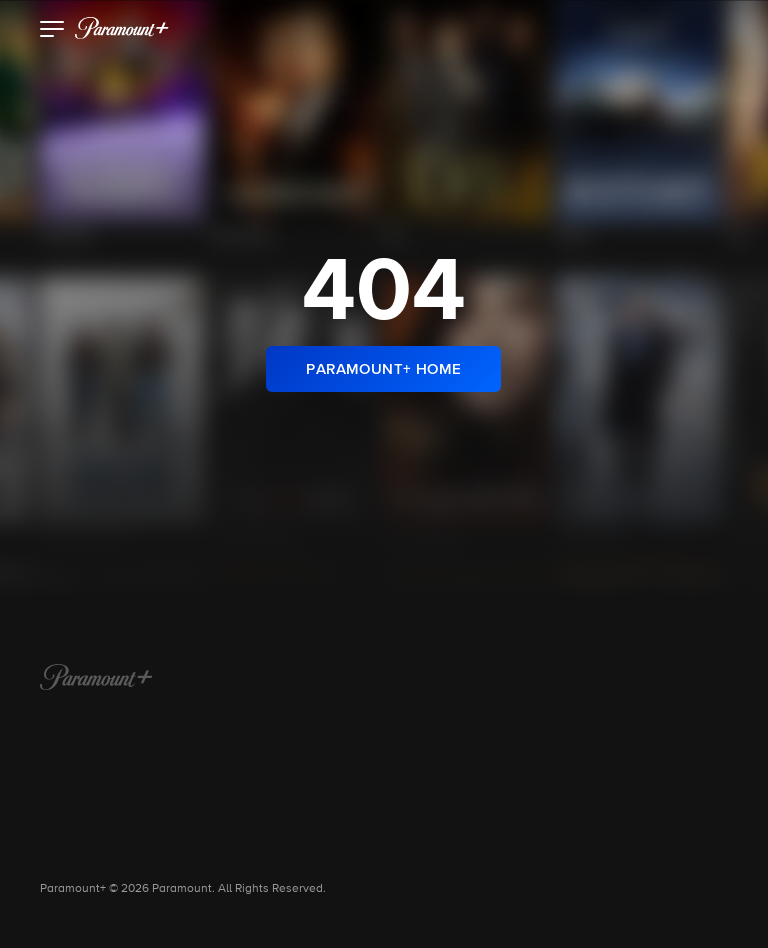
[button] (52, 31)
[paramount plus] (122, 28)
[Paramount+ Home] (96, 679)
